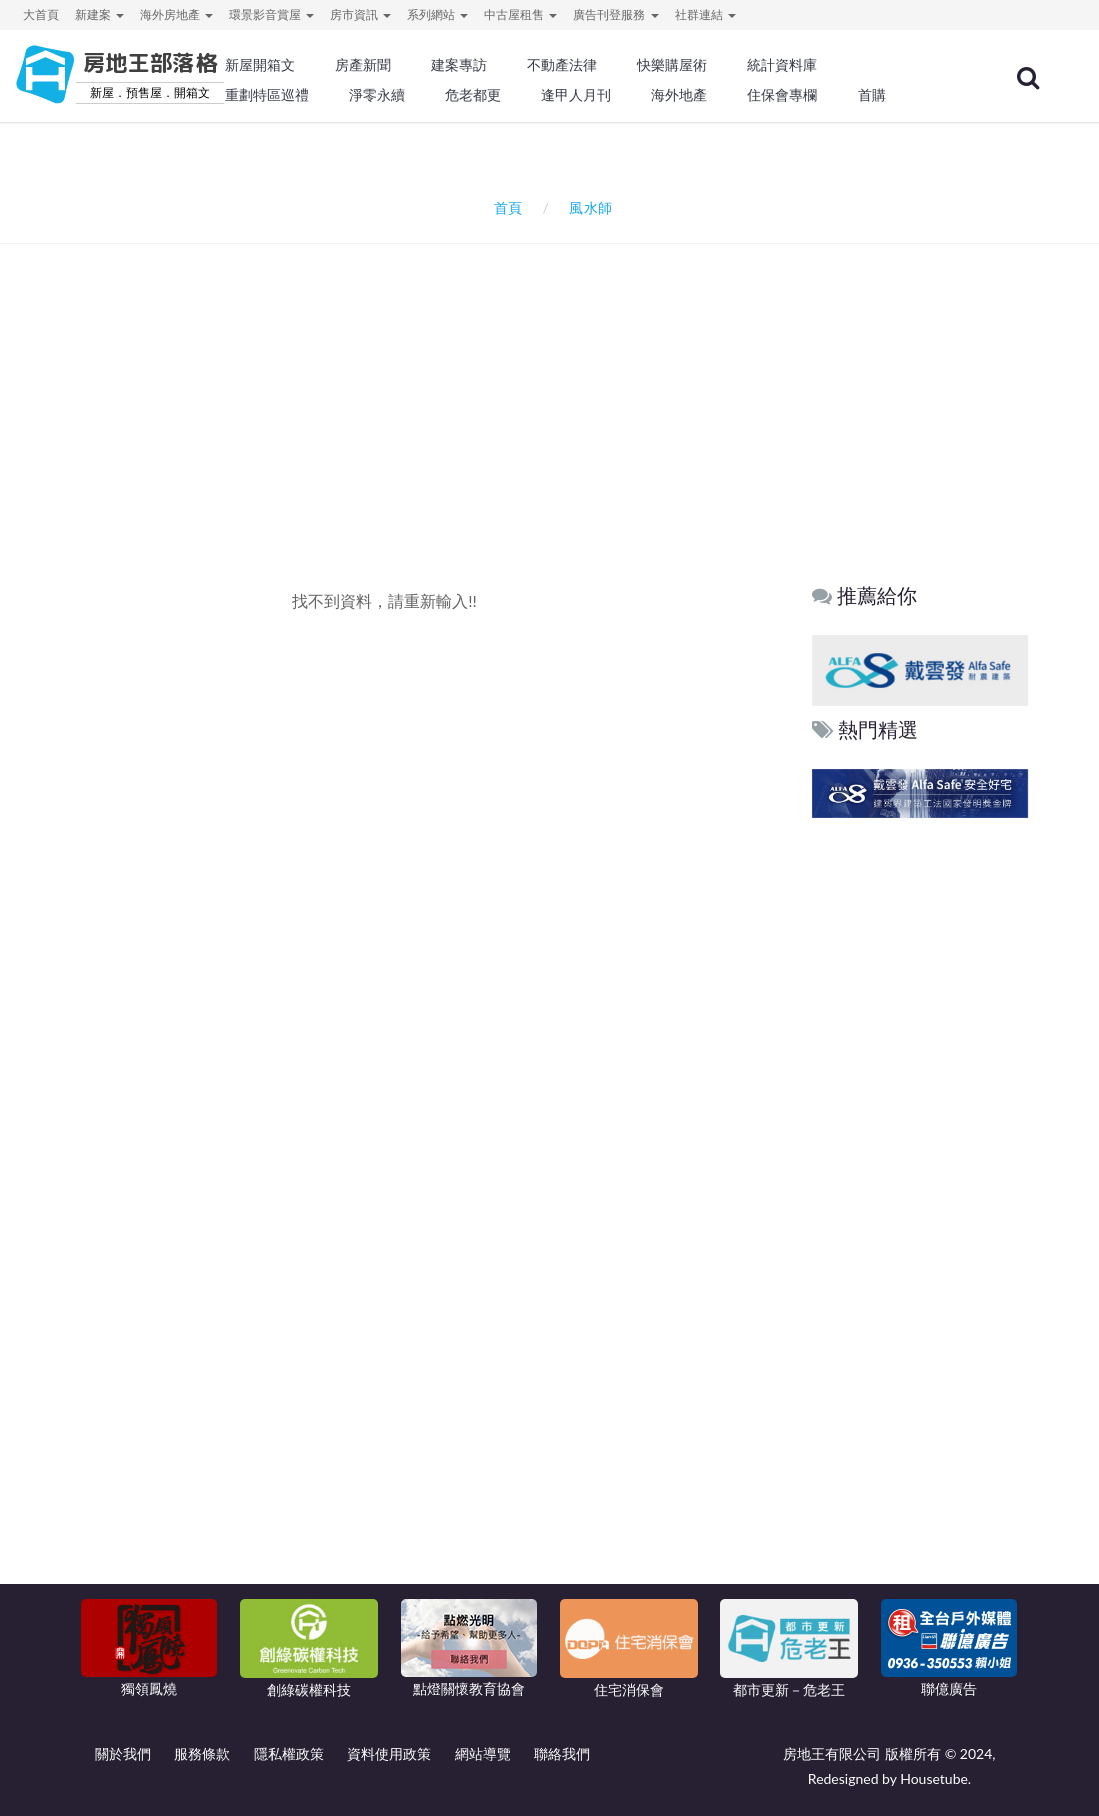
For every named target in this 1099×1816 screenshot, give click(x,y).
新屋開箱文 (260, 65)
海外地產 (679, 95)
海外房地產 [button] (176, 14)
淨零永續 (377, 95)
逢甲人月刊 (576, 95)
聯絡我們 (562, 1753)
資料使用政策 (389, 1753)
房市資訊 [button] (360, 14)
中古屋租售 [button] (520, 14)
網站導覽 (483, 1753)
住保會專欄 (782, 95)
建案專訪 (459, 65)
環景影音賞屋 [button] (271, 14)
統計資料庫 (782, 65)
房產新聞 (363, 65)
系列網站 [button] (437, 14)
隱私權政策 (289, 1753)
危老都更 (473, 95)
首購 (872, 95)
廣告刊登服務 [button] (615, 14)
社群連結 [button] (705, 14)
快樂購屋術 (672, 65)
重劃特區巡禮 (267, 95)
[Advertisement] (555, 379)
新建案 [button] (99, 14)
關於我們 (123, 1753)
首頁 (504, 207)
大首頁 (41, 14)
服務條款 (202, 1753)
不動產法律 (562, 65)
